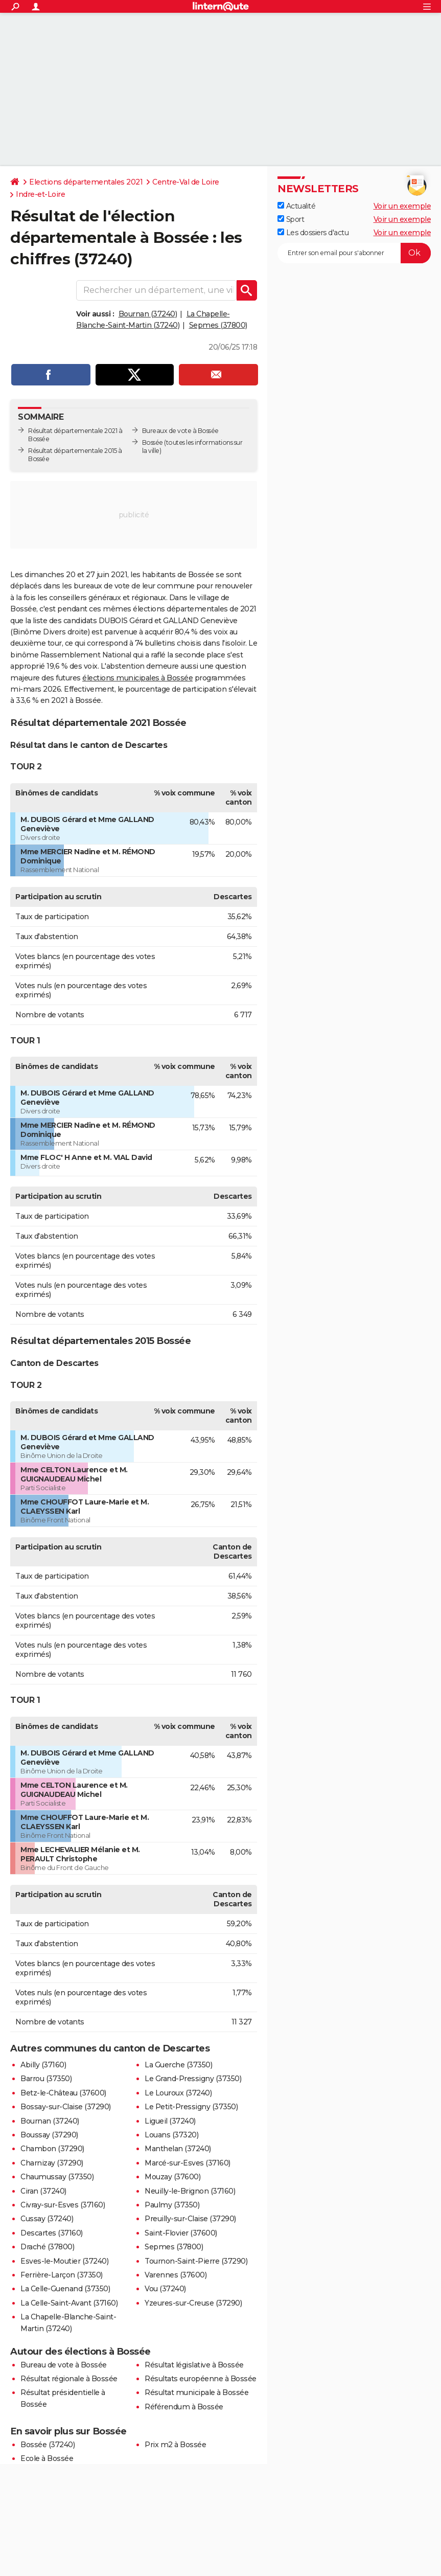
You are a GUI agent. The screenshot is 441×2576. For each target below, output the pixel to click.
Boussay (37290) (49, 2134)
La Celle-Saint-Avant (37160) (69, 2303)
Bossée (152, 442)
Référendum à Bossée (184, 2406)
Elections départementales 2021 (86, 182)
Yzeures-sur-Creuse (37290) (193, 2303)
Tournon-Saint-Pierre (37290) (196, 2261)
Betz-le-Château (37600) (63, 2093)
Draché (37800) (47, 2246)
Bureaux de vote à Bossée (180, 431)
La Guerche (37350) (178, 2064)
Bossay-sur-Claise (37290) (65, 2106)
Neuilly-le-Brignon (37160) (190, 2191)
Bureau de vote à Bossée (63, 2364)
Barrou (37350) (46, 2078)
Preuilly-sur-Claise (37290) (190, 2218)
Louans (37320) (171, 2134)
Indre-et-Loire (40, 194)
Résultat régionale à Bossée (69, 2378)
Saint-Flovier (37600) (181, 2233)
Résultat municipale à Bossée (196, 2392)
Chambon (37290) (52, 2148)
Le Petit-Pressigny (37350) (191, 2106)
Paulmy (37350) (172, 2204)
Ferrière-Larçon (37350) (61, 2274)
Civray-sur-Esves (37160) (62, 2204)
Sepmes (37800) (218, 325)
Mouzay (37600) (172, 2176)
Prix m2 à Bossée (175, 2444)
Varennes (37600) (175, 2274)
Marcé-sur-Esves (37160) (187, 2163)
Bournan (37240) (148, 313)
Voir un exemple (402, 206)
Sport (290, 219)
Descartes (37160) (51, 2233)
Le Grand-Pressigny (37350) (193, 2078)
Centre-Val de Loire (185, 182)
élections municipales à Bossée (137, 677)
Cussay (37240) (46, 2218)
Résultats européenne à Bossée (201, 2378)
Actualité (296, 206)
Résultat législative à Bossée (194, 2364)
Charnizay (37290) (51, 2163)
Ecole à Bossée (46, 2458)
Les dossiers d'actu (313, 232)
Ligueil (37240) (170, 2121)
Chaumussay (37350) (57, 2176)
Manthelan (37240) (178, 2148)
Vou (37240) (165, 2288)
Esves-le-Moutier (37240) (64, 2261)
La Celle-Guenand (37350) (65, 2288)
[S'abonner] (354, 253)
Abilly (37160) (43, 2064)
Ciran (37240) (43, 2191)
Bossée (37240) (47, 2444)
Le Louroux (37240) (178, 2093)
